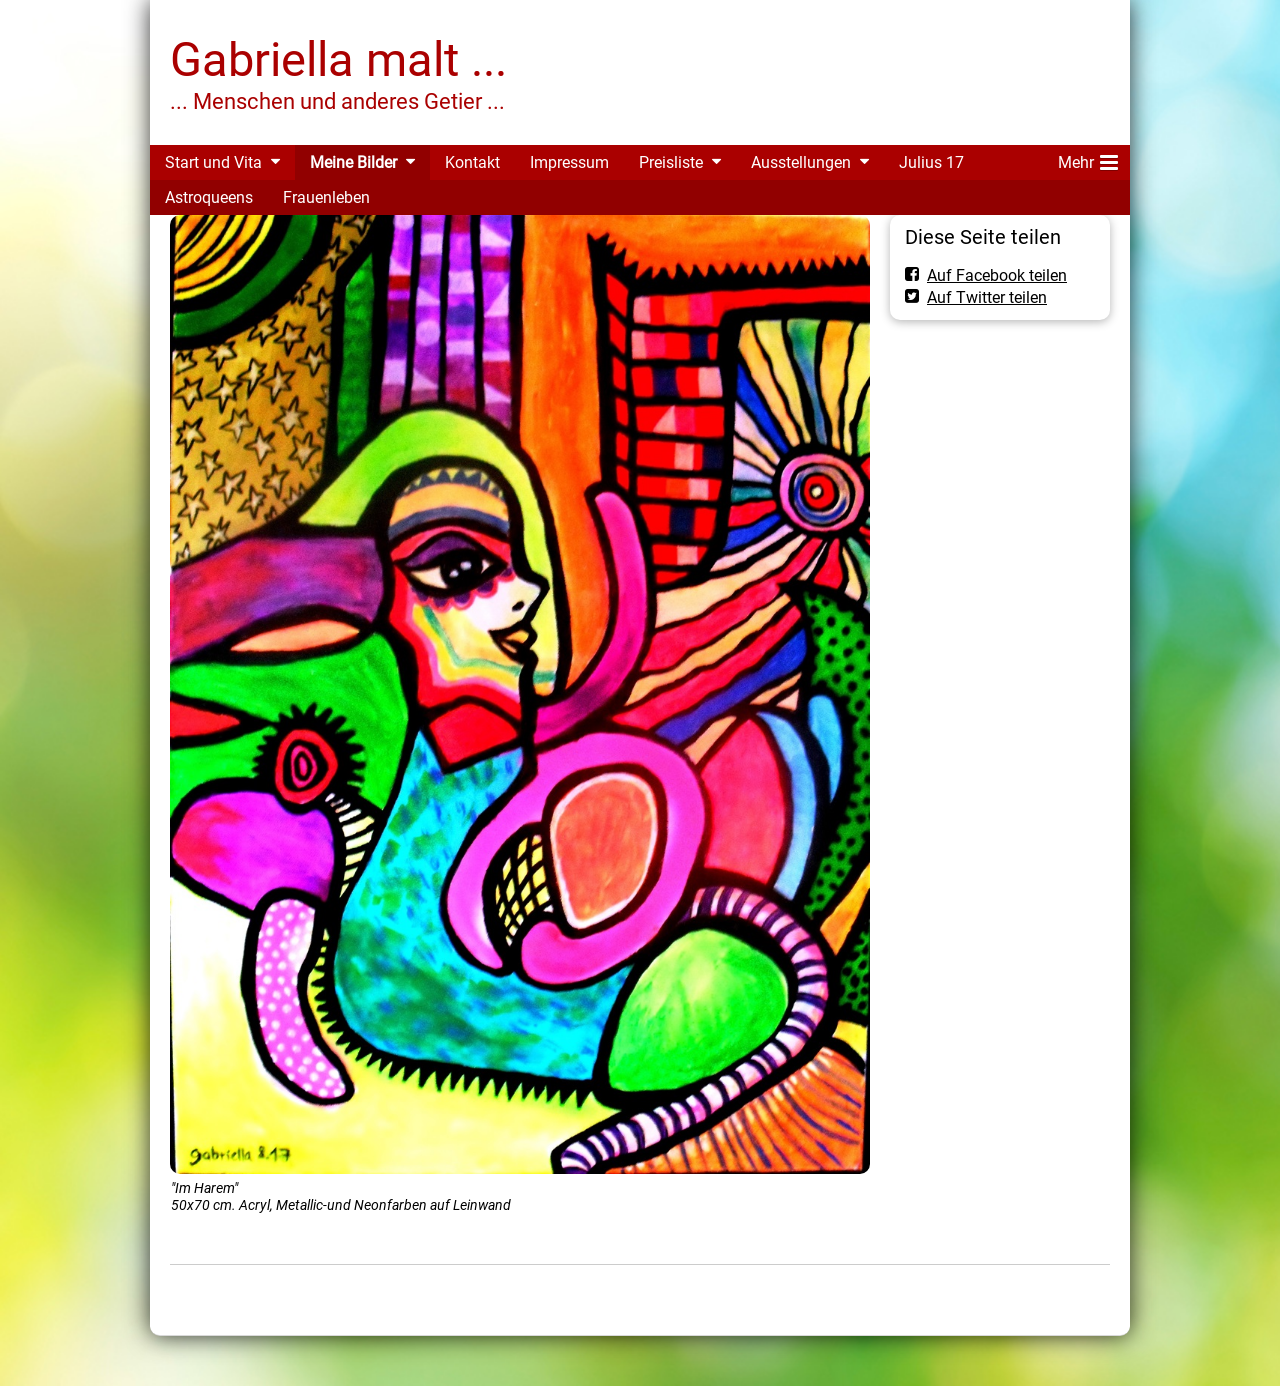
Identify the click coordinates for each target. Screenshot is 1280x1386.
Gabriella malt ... (338, 59)
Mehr (1088, 159)
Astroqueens (209, 197)
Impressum (569, 162)
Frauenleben (326, 197)
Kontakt (472, 162)
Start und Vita (213, 162)
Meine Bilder (353, 162)
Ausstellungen (801, 162)
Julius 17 (931, 162)
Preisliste (671, 162)
